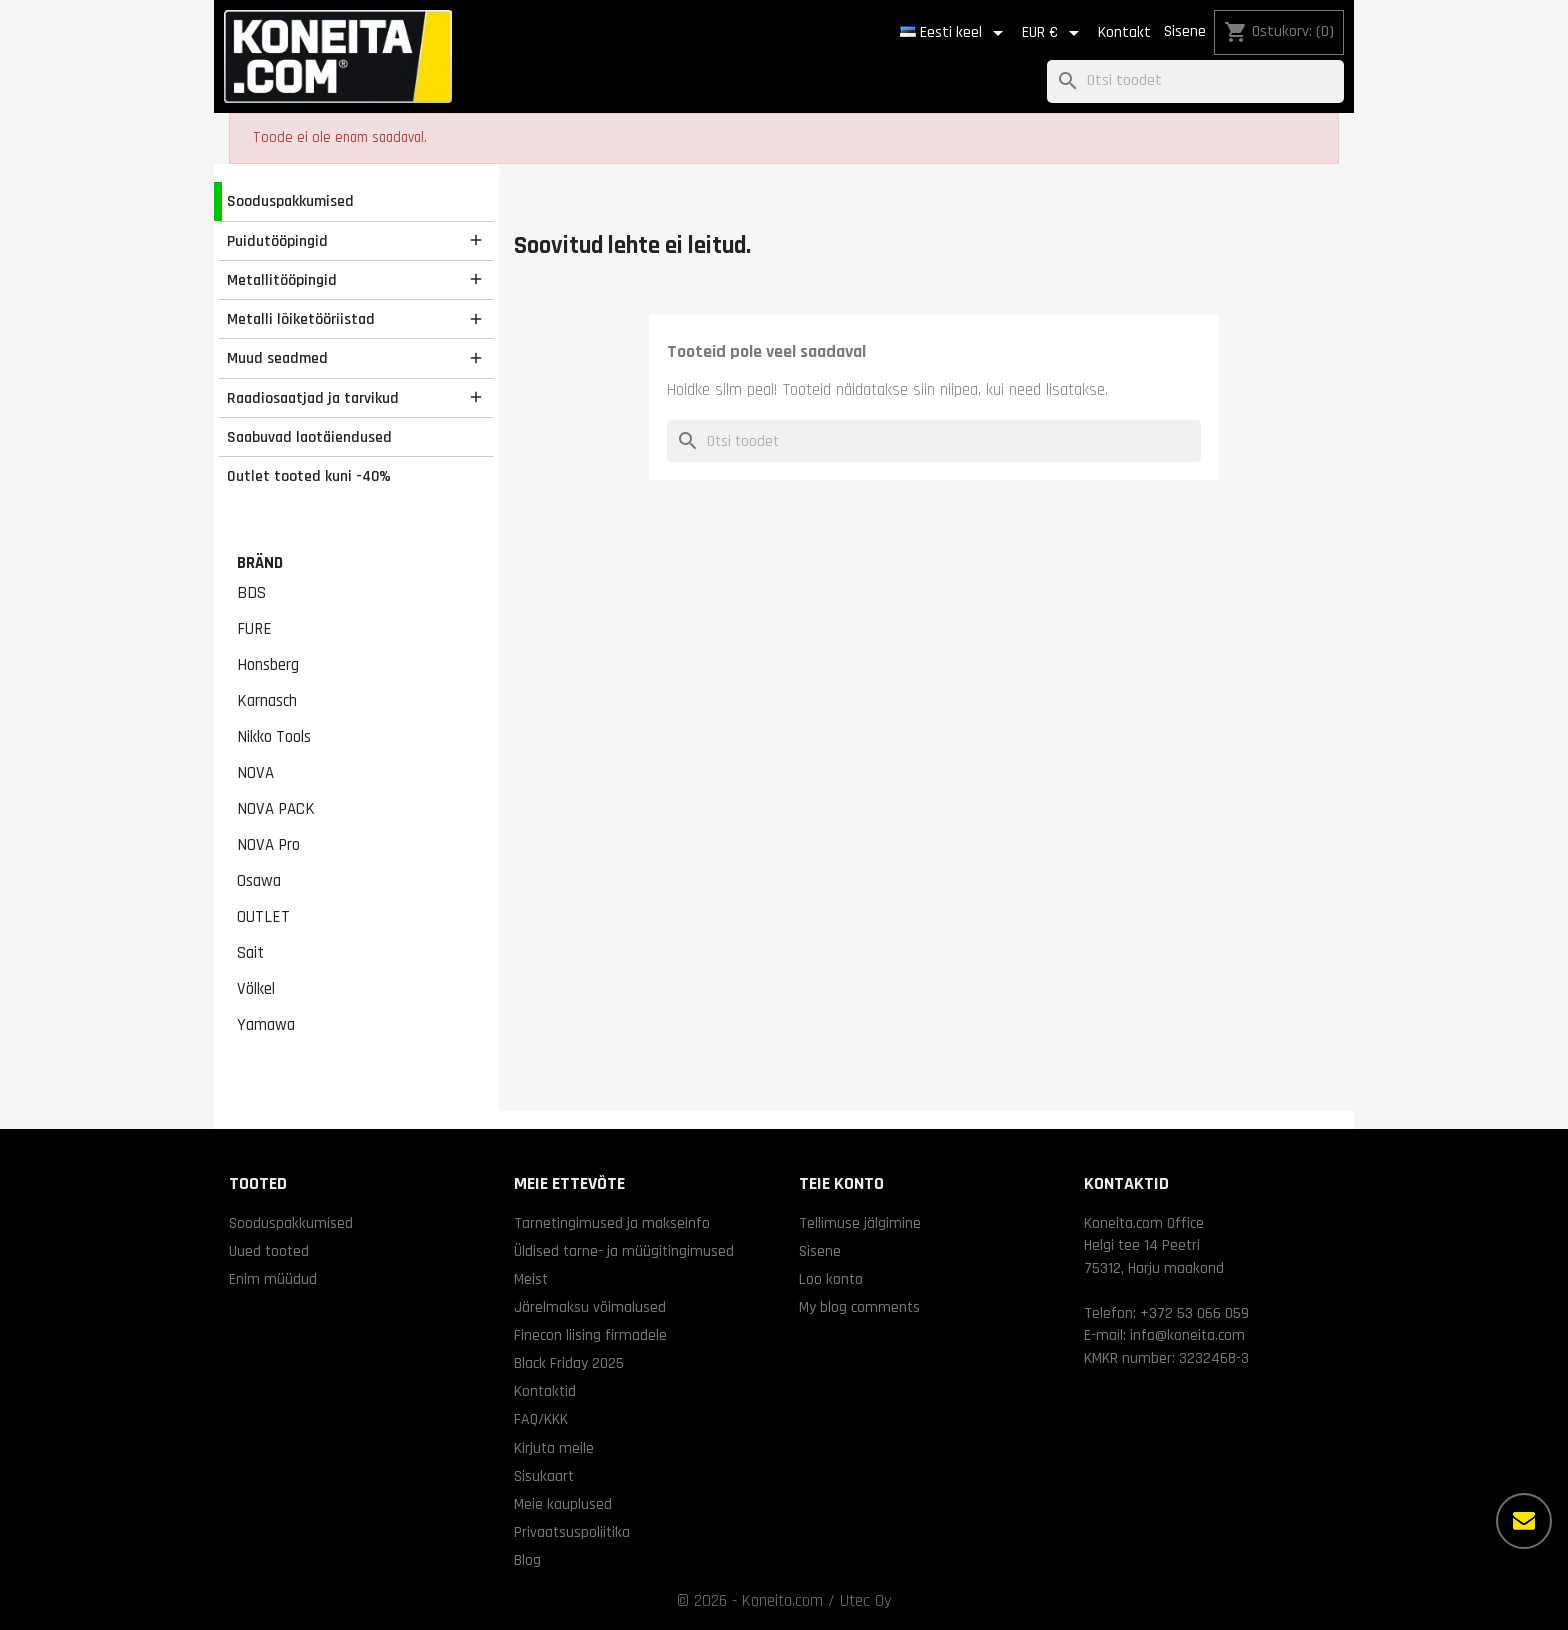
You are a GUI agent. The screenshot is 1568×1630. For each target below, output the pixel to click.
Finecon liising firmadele (590, 1335)
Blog (527, 1560)
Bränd (260, 563)
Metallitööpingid (282, 280)
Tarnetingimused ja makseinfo (612, 1223)
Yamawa (266, 1025)
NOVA (255, 773)
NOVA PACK (276, 809)
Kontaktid (545, 1391)
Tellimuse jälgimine (860, 1223)
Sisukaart (544, 1476)
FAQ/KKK (541, 1419)
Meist (531, 1279)
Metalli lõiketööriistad (301, 319)
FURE (254, 629)
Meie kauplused (563, 1504)
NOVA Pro (268, 845)
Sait (250, 953)
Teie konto (841, 1183)
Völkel (256, 989)
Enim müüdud (273, 1279)
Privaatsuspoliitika (572, 1532)
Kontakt (1124, 32)
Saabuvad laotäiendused (309, 437)
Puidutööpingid (277, 241)
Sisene (1185, 31)
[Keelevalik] (955, 33)
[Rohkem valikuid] (1524, 1521)
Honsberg (268, 665)
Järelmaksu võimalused (590, 1307)
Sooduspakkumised (290, 201)
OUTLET (263, 917)
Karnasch (267, 701)
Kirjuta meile (554, 1448)
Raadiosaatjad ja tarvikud (313, 398)
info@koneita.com (1187, 1335)
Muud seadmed (277, 358)
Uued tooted (269, 1251)
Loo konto (831, 1279)
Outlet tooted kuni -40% (309, 476)
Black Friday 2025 (569, 1363)
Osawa (259, 881)
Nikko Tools (274, 737)
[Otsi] (1195, 81)
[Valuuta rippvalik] (1054, 33)
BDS (251, 593)
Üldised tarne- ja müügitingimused (624, 1251)
